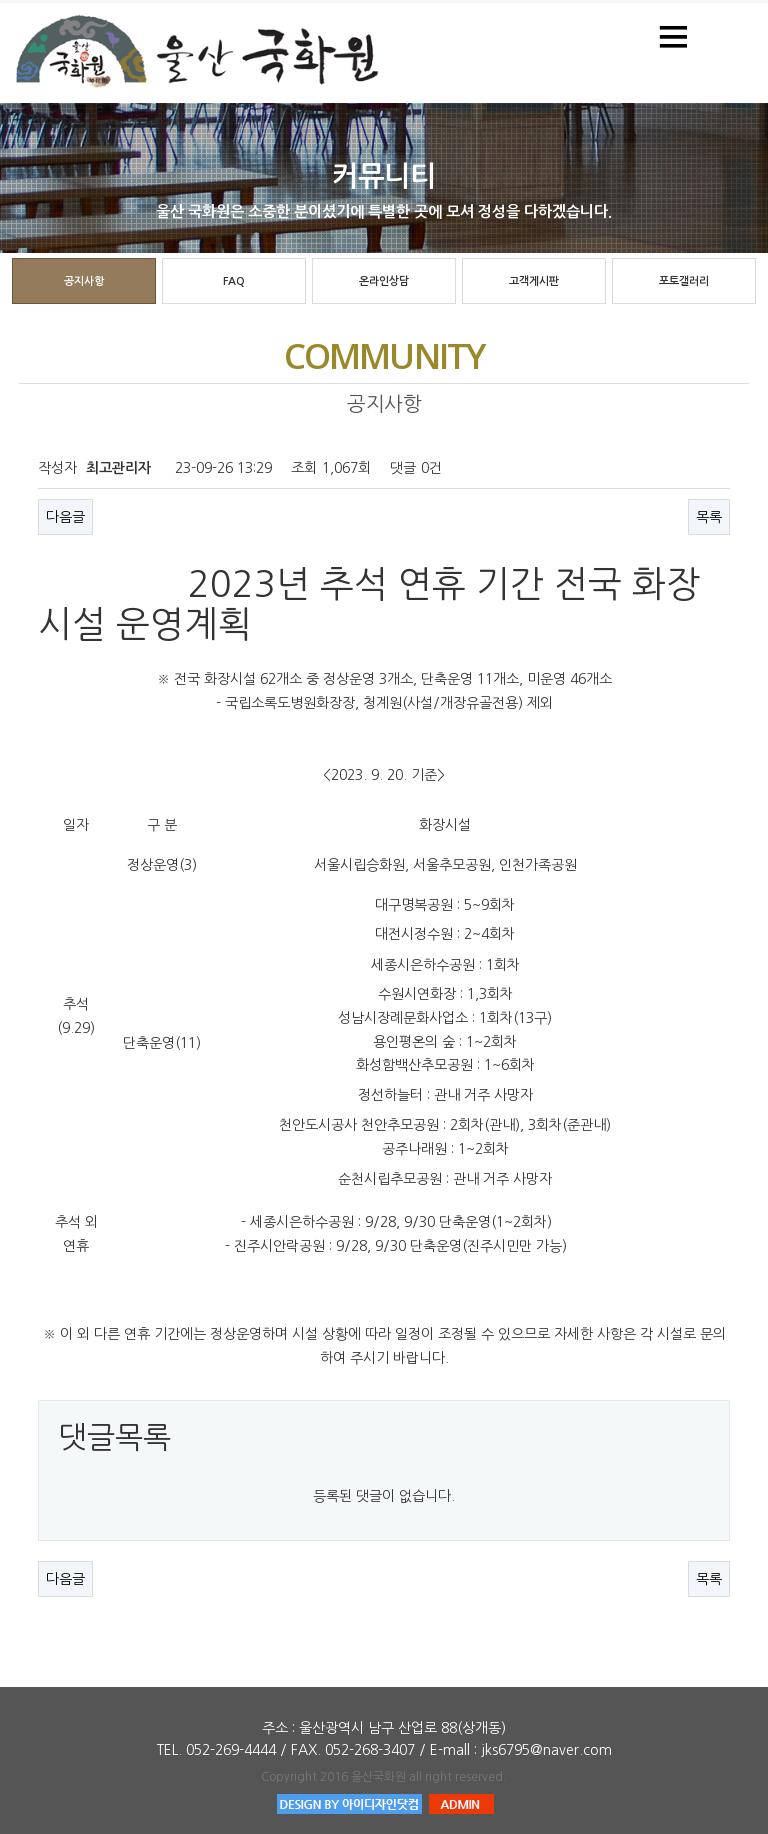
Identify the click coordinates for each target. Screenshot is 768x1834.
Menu (673, 35)
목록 (709, 517)
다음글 (65, 517)
